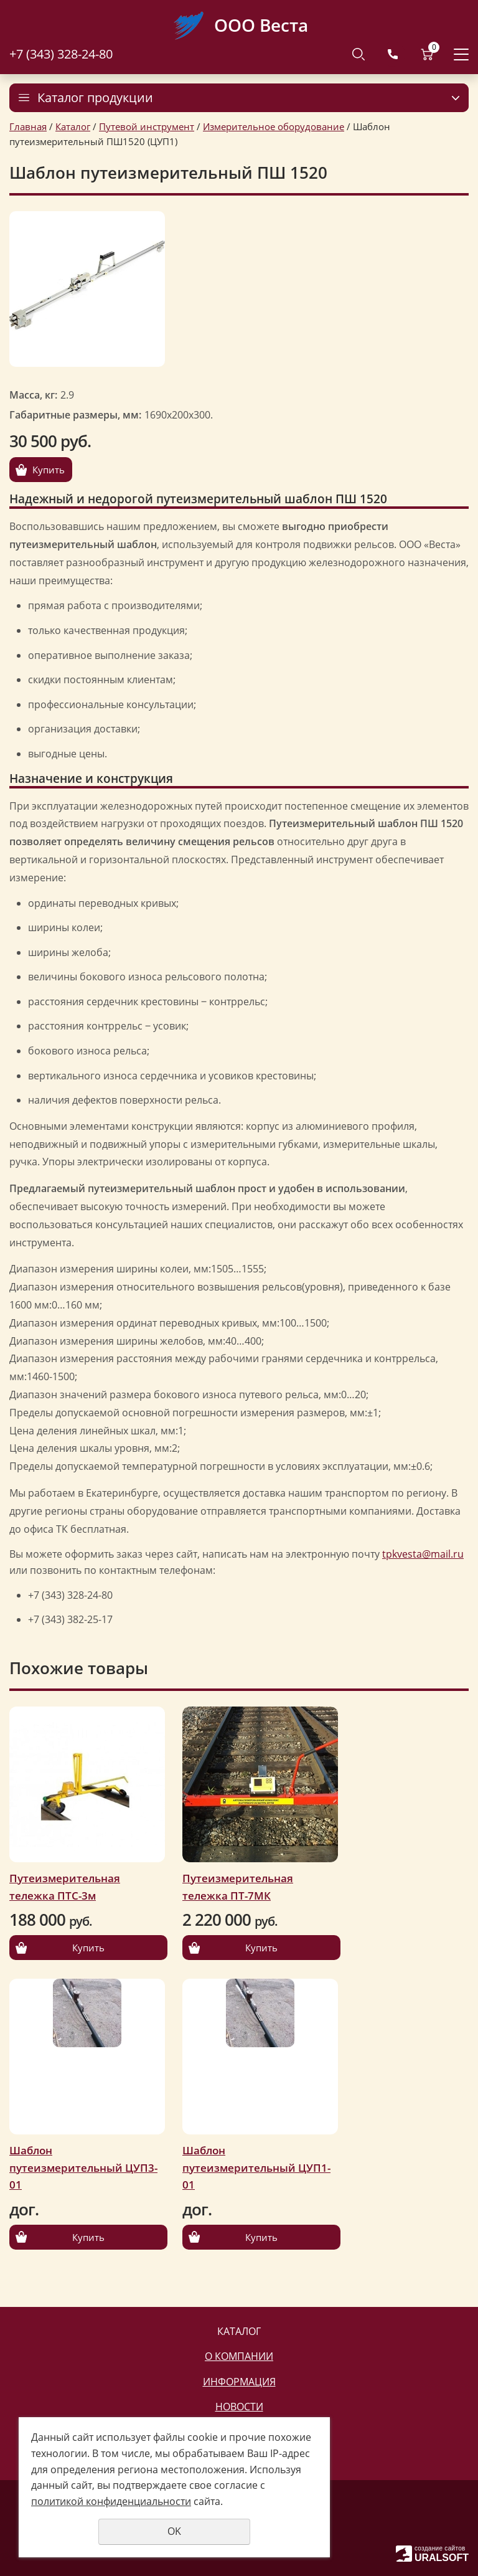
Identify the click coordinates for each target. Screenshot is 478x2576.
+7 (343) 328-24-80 (61, 53)
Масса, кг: (33, 395)
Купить (48, 469)
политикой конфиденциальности (111, 2501)
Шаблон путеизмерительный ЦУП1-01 (256, 2167)
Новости (239, 2407)
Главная (28, 126)
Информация (239, 2382)
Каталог (72, 126)
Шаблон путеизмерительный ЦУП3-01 (83, 2167)
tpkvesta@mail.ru (423, 1554)
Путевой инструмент (146, 126)
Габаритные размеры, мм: (75, 415)
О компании (239, 2356)
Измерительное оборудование (273, 126)
